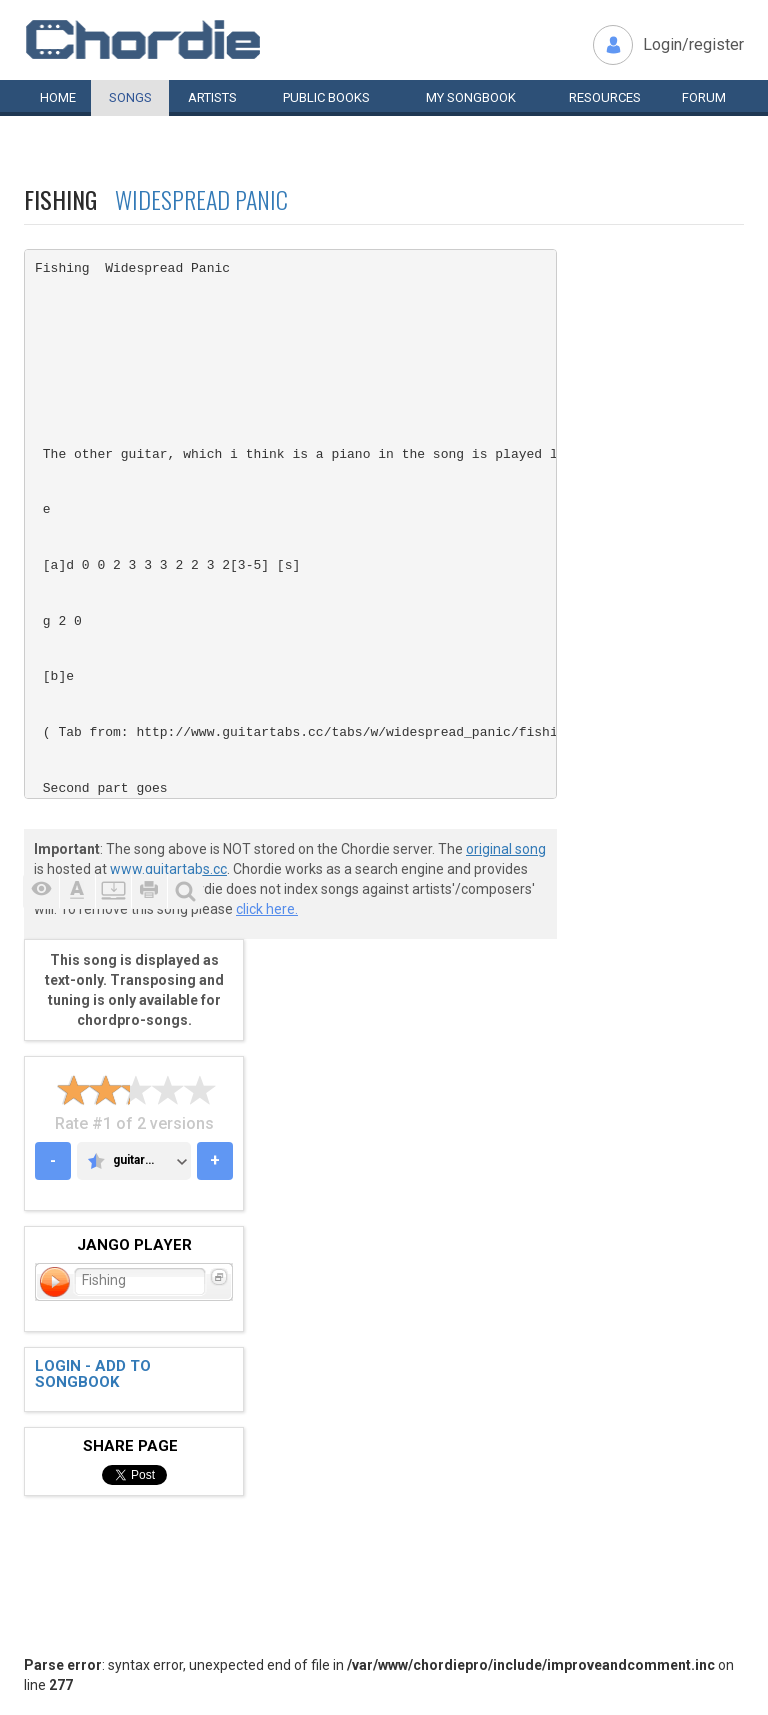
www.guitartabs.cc (168, 869)
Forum (704, 97)
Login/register (693, 44)
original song (506, 849)
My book (471, 97)
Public (326, 97)
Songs (130, 97)
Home (58, 97)
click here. (267, 909)
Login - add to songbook (93, 1374)
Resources (605, 97)
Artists (212, 97)
